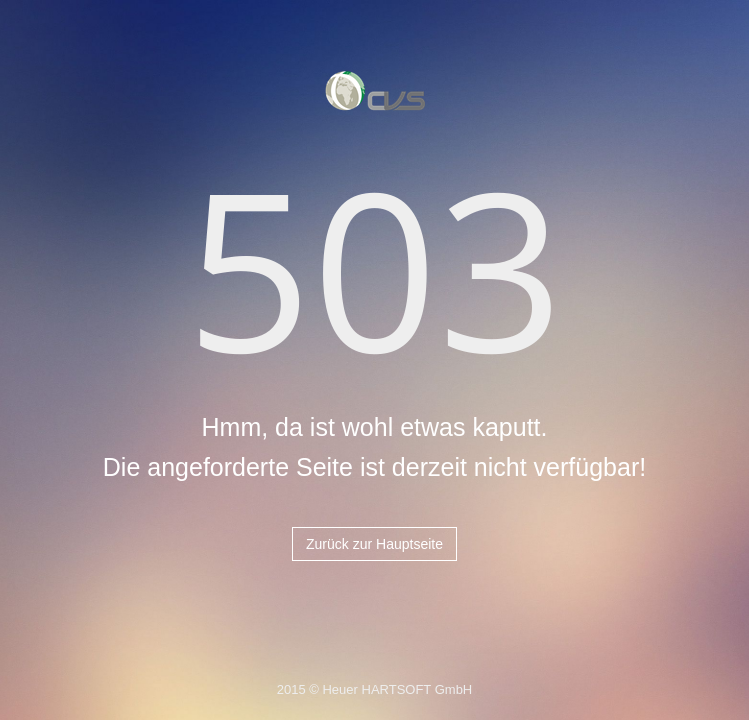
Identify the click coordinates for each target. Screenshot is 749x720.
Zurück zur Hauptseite (374, 544)
